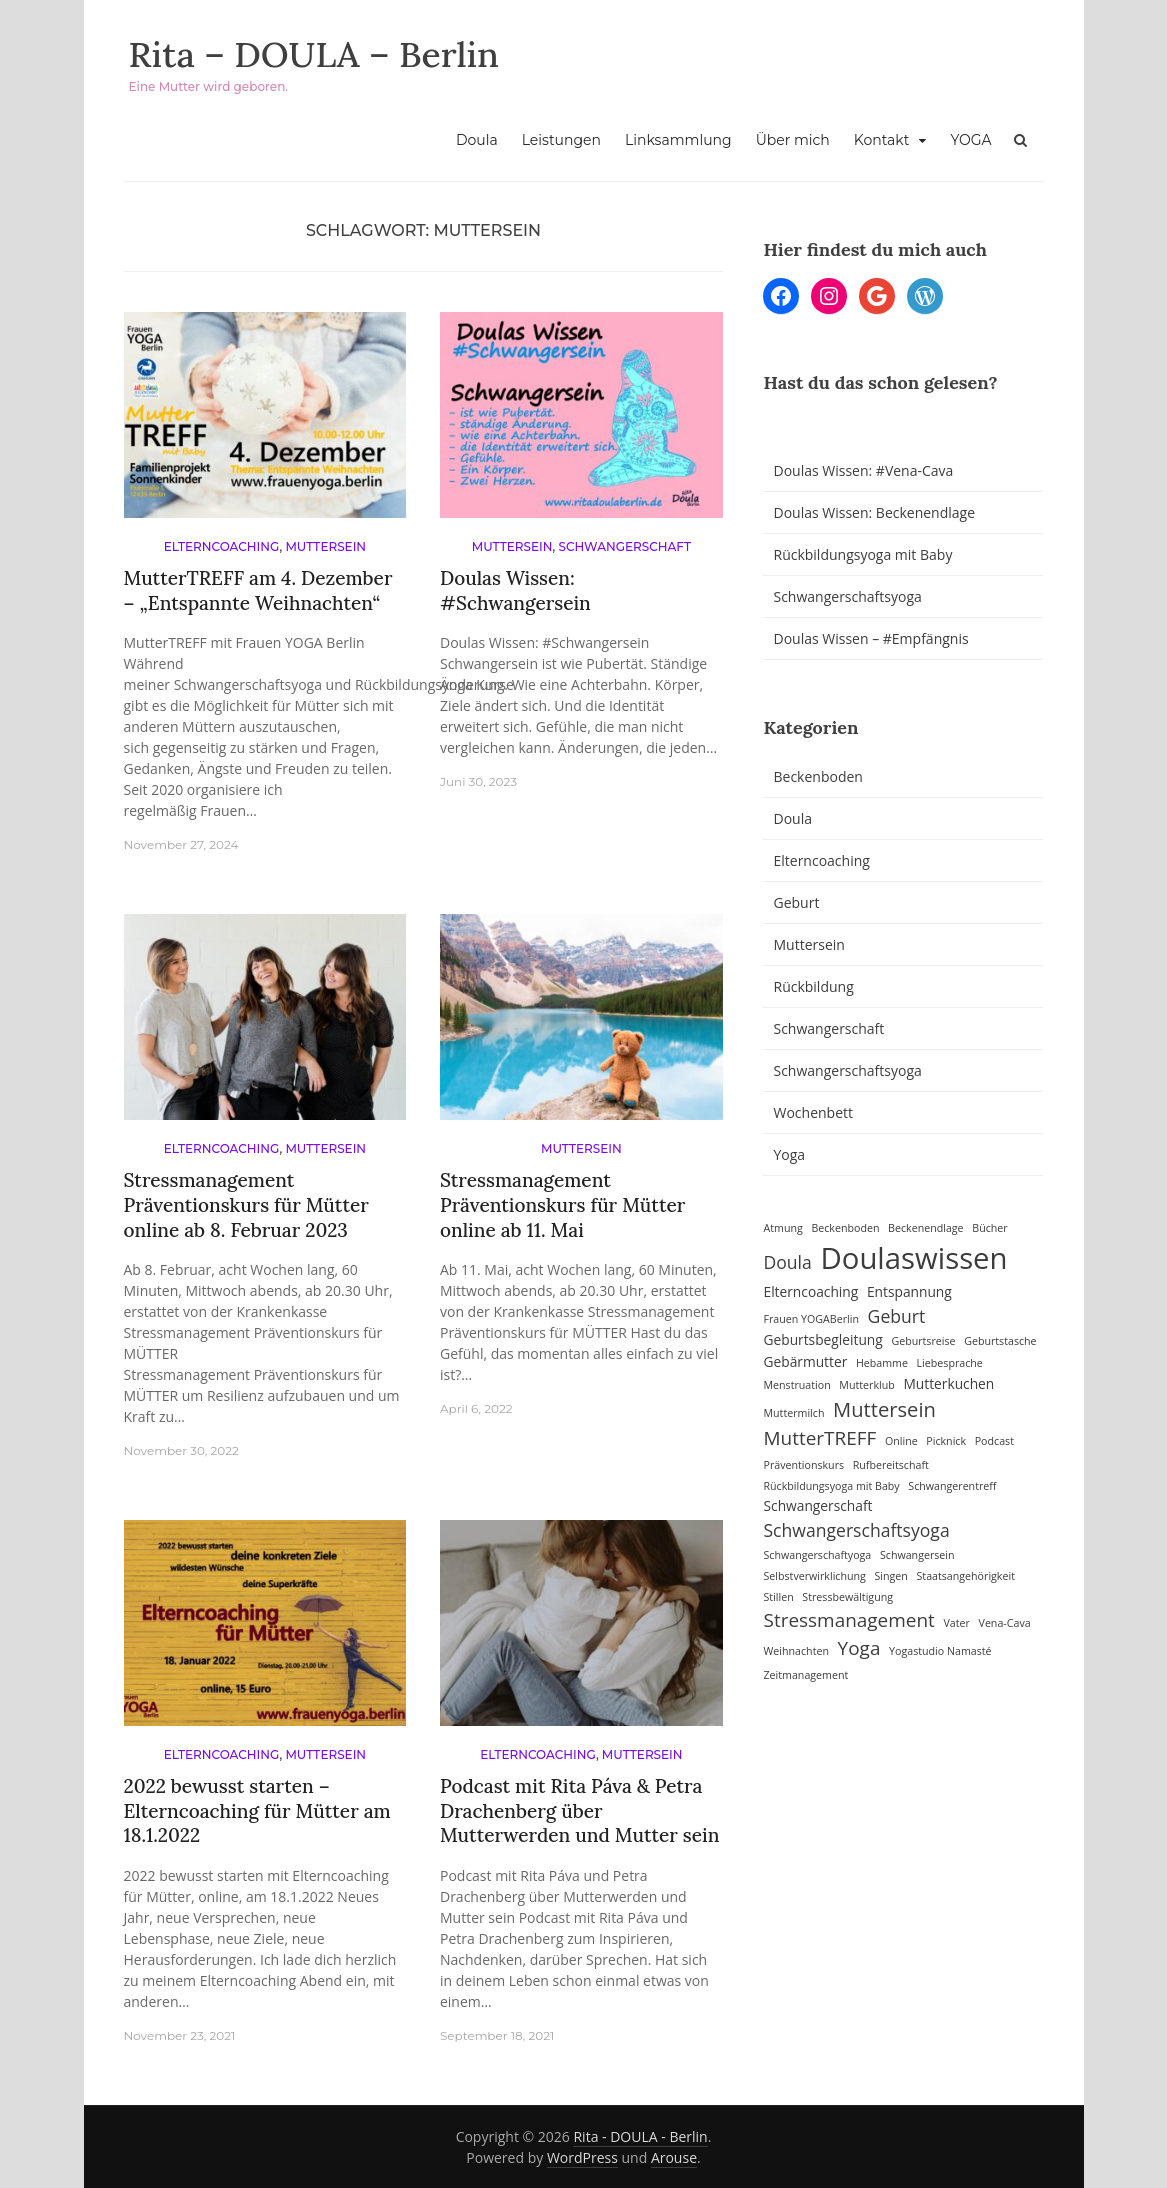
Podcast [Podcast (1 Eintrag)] (994, 1441)
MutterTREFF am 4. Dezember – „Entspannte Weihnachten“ (258, 590)
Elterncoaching (222, 546)
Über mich (793, 140)
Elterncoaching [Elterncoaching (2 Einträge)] (810, 1291)
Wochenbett (813, 1112)
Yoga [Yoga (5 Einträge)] (859, 1648)
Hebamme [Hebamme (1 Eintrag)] (882, 1363)
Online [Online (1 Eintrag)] (901, 1441)
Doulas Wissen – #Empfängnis (870, 638)
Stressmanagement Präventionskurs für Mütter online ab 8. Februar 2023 (246, 1204)
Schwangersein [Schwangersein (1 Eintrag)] (917, 1555)
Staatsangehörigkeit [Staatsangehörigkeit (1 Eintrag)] (966, 1576)
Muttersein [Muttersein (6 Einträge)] (884, 1409)
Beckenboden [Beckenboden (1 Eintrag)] (845, 1228)
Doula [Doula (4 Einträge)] (787, 1262)
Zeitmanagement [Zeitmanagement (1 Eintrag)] (805, 1675)
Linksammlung (678, 140)
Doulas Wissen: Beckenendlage (874, 512)
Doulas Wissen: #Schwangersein (515, 590)
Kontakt (882, 140)
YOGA (970, 140)
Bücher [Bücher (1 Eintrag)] (989, 1228)
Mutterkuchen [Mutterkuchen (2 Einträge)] (948, 1383)
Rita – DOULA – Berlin (316, 54)
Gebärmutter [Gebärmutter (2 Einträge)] (805, 1361)
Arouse (674, 2157)
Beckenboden (817, 776)
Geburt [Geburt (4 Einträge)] (897, 1316)
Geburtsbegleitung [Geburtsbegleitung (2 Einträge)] (822, 1339)
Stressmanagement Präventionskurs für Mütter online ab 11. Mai (562, 1204)
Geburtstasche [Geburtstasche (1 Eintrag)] (1000, 1341)
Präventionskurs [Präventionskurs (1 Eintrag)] (803, 1465)
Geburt (796, 902)
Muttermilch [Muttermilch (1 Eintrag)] (793, 1413)
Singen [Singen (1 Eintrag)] (890, 1576)
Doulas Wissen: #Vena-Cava (863, 470)
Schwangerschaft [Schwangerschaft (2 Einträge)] (817, 1505)
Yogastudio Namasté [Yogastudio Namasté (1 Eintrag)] (940, 1651)
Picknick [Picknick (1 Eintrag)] (946, 1441)
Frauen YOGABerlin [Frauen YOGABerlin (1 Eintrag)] (810, 1319)
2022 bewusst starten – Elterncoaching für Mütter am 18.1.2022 (257, 1810)
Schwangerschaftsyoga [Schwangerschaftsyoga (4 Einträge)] (856, 1530)
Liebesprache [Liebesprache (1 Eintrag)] (950, 1363)
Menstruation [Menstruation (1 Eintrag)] (796, 1385)
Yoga (789, 1154)
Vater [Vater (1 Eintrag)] (956, 1623)
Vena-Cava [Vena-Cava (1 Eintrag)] (1005, 1623)
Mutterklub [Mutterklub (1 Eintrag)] (866, 1385)
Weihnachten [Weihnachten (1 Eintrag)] (795, 1651)
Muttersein (325, 546)
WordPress (582, 2157)
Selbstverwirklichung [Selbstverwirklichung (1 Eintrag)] (814, 1576)
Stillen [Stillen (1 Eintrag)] (778, 1597)
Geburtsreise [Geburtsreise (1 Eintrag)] (923, 1341)
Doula (477, 140)
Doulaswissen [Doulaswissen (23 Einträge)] (913, 1258)
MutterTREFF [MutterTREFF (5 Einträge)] (819, 1438)
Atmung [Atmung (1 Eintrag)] (782, 1228)
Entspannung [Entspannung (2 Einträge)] (909, 1291)
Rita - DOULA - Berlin (640, 2136)
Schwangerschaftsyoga (847, 596)
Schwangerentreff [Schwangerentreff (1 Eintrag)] (952, 1486)
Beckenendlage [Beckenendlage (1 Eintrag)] (926, 1228)
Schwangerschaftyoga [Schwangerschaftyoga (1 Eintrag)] (817, 1555)
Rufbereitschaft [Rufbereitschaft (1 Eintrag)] (891, 1465)
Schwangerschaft (625, 546)
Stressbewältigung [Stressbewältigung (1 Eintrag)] (847, 1597)
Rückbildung (813, 986)
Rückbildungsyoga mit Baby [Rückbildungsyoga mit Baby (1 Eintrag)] (831, 1486)
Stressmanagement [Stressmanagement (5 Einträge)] (848, 1620)
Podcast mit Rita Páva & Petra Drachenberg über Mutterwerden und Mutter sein (579, 1810)
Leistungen (561, 140)
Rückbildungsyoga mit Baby (862, 554)
